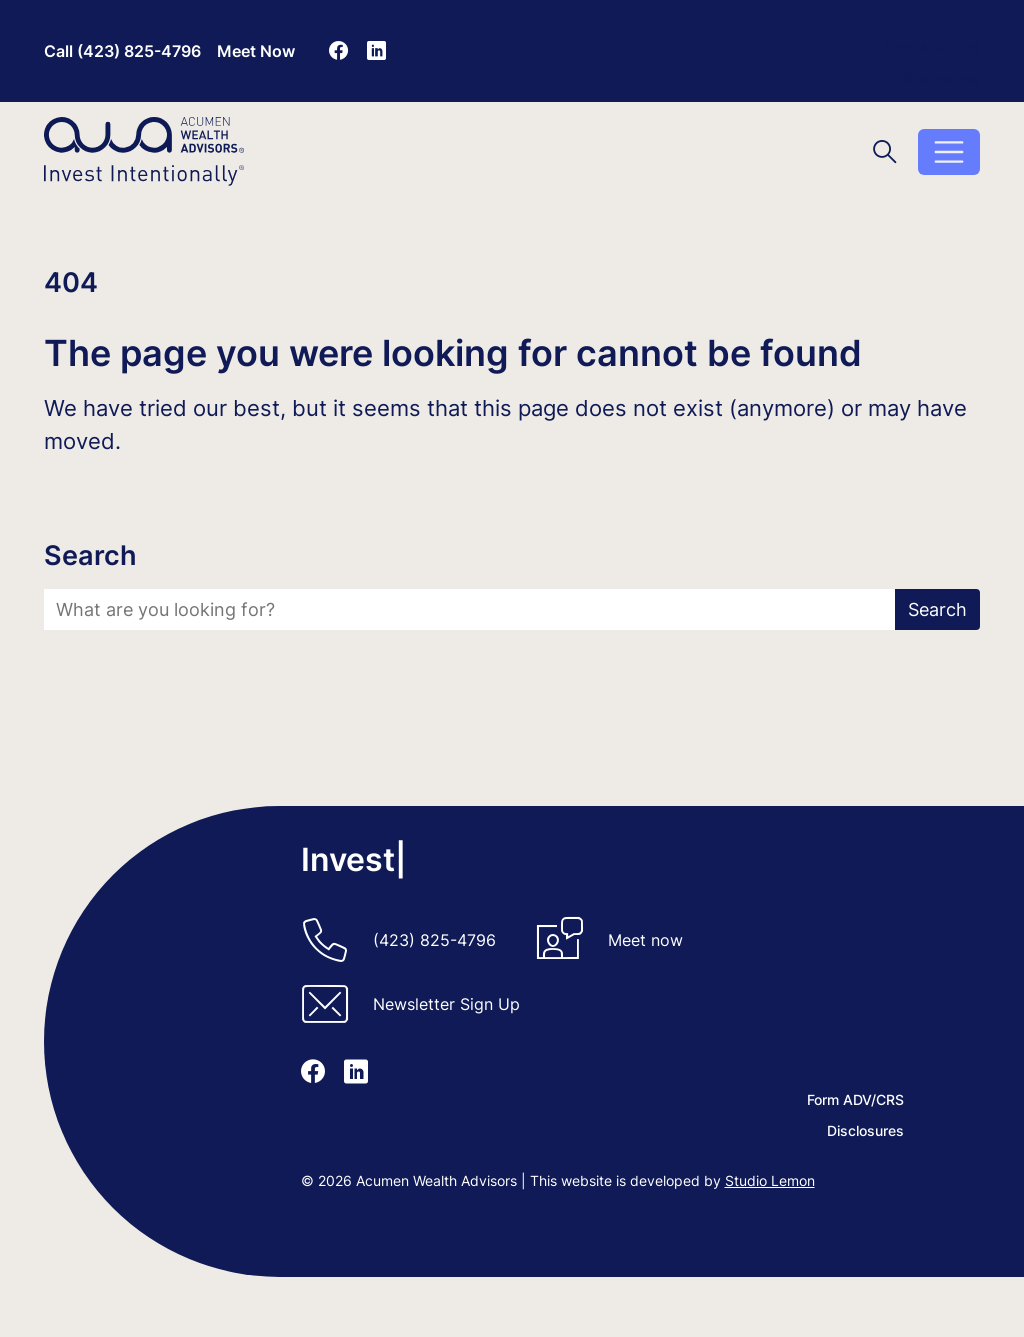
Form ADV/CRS (931, 47)
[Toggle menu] (949, 152)
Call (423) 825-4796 (122, 51)
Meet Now (256, 51)
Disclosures (941, 78)
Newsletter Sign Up (446, 1004)
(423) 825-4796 (434, 940)
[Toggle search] (885, 151)
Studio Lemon (770, 1180)
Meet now (645, 940)
